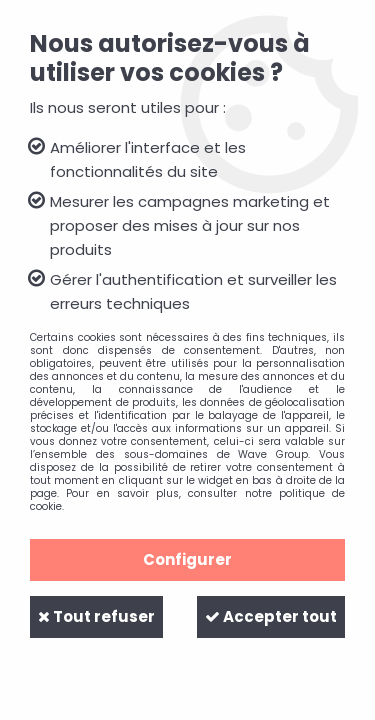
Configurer (187, 559)
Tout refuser (96, 616)
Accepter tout (271, 616)
